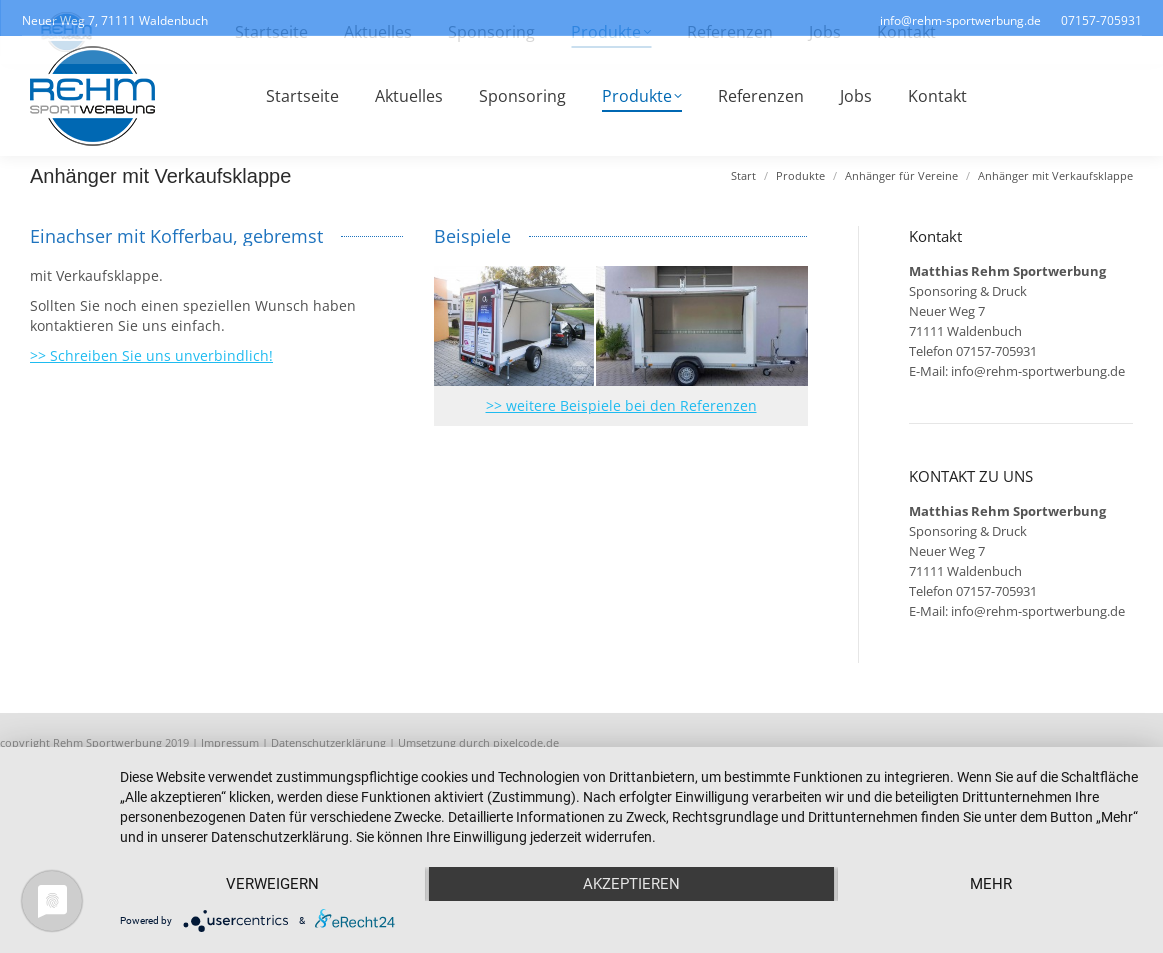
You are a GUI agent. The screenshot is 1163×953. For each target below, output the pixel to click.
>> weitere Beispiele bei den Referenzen (621, 405)
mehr (991, 884)
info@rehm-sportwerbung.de (1038, 371)
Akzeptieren (631, 884)
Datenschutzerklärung (328, 742)
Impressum (230, 742)
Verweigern (272, 884)
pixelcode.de (526, 742)
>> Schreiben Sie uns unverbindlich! (151, 355)
